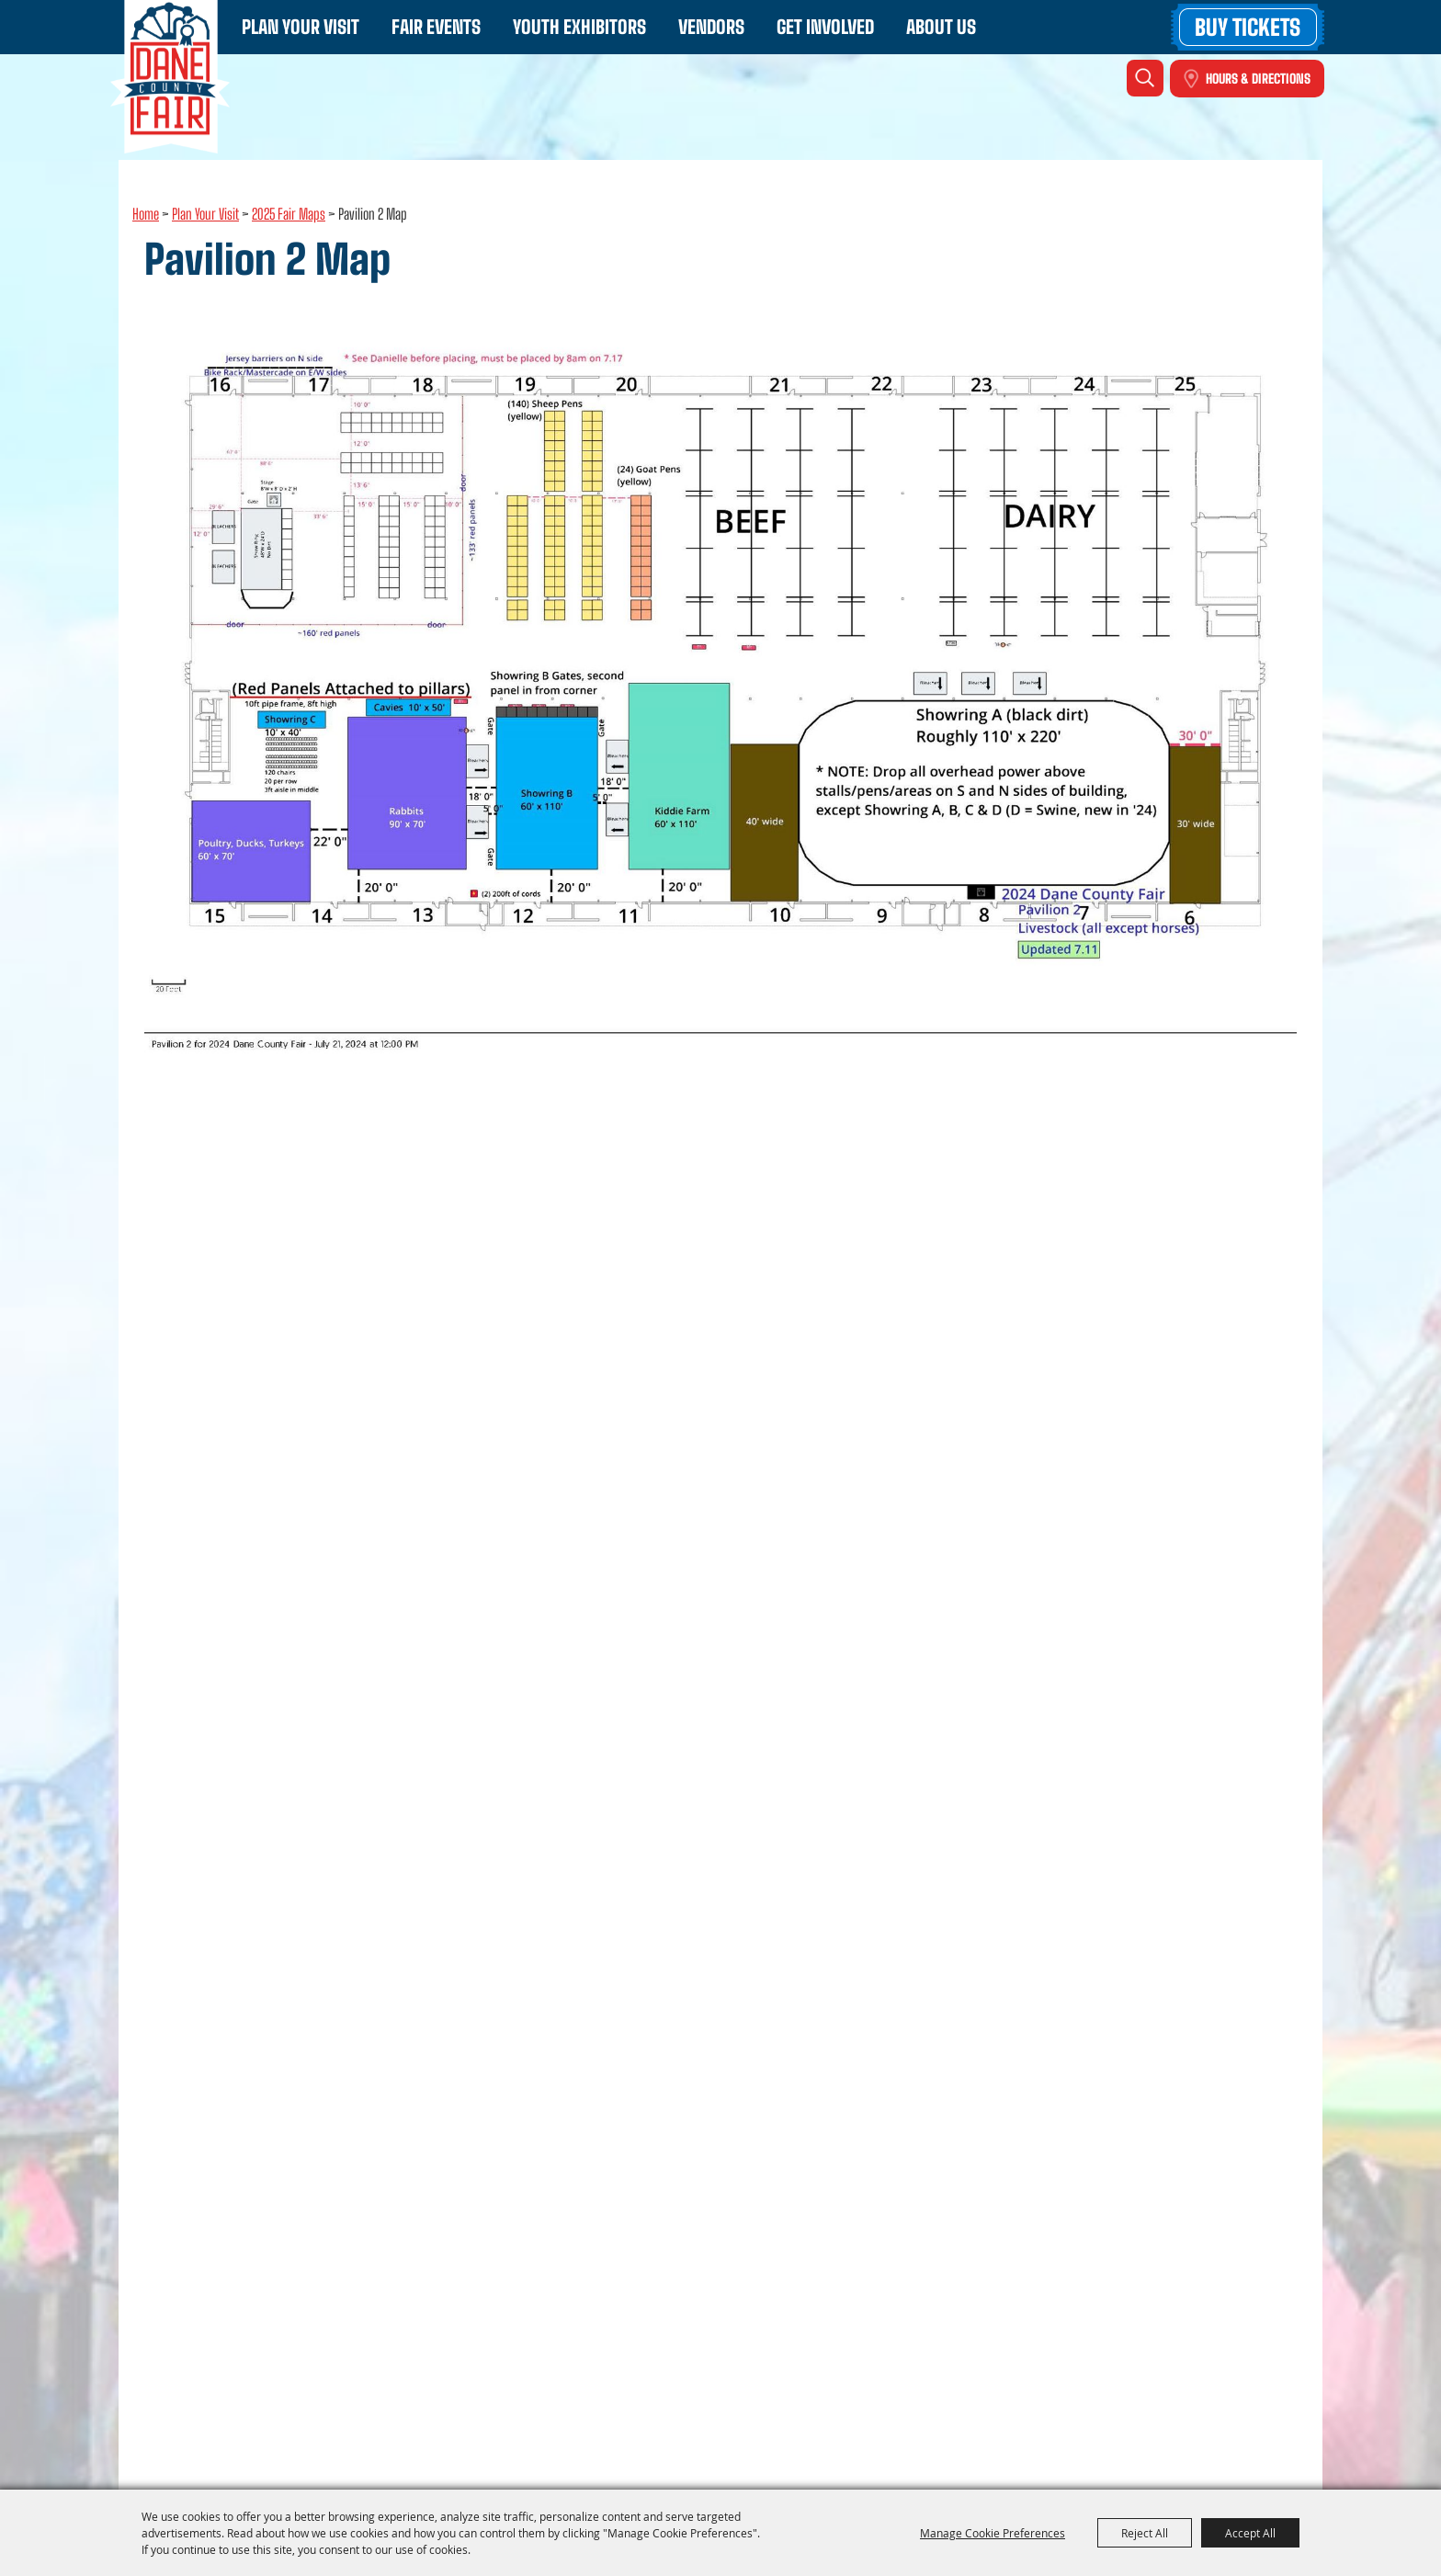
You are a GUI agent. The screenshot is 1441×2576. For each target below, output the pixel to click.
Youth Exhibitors (579, 27)
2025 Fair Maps (288, 213)
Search (1145, 78)
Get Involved (825, 27)
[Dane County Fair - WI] (170, 76)
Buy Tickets (1247, 27)
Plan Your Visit (300, 27)
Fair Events (436, 27)
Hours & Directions (1258, 78)
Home (145, 213)
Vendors (711, 27)
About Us (941, 27)
